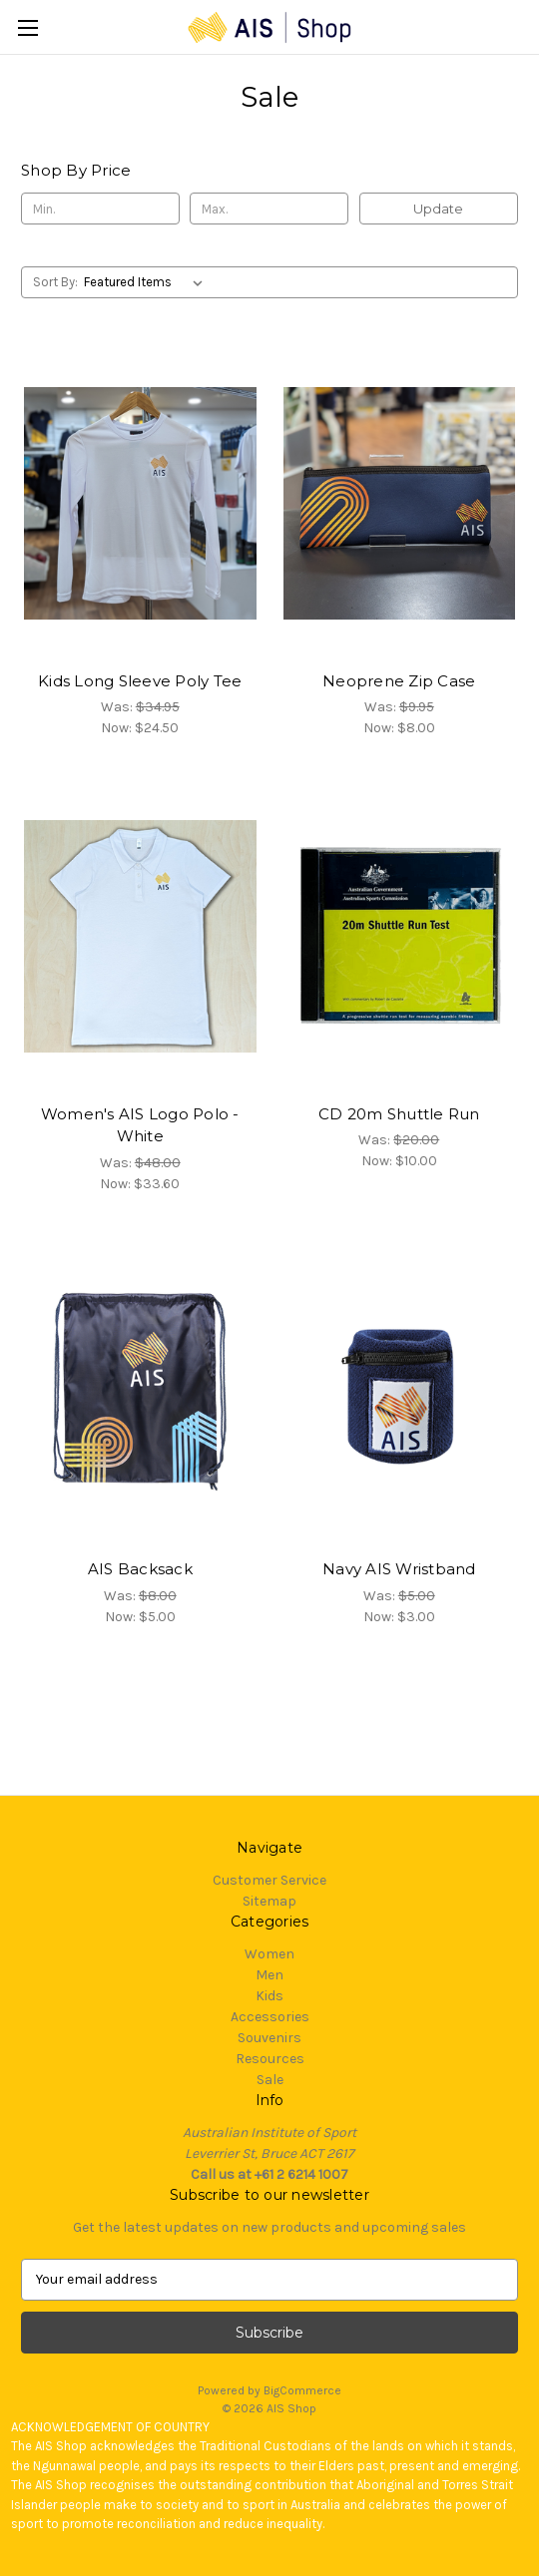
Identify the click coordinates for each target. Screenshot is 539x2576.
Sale (270, 2079)
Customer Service (269, 1880)
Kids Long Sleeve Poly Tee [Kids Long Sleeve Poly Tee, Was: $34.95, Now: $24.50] (140, 680)
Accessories (270, 2016)
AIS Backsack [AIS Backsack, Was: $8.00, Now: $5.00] (140, 1568)
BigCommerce (302, 2390)
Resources (270, 2058)
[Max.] (269, 208)
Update (438, 208)
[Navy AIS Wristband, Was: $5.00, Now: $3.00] (399, 1391)
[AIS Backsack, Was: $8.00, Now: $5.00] (140, 1391)
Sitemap (269, 1901)
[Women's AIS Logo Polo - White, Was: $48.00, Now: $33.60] (140, 935)
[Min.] (100, 208)
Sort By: (55, 281)
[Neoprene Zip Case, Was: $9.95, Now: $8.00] (399, 502)
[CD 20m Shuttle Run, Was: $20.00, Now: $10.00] (399, 935)
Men (269, 1974)
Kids (269, 1995)
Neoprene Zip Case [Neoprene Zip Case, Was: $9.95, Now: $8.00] (398, 680)
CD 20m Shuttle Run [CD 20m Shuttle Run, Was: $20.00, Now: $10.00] (399, 1113)
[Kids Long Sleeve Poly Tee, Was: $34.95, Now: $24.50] (140, 502)
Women (269, 1953)
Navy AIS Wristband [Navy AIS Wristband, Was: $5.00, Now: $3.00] (399, 1568)
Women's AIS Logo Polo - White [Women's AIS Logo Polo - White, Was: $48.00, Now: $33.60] (140, 1125)
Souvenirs (269, 2037)
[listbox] (147, 282)
